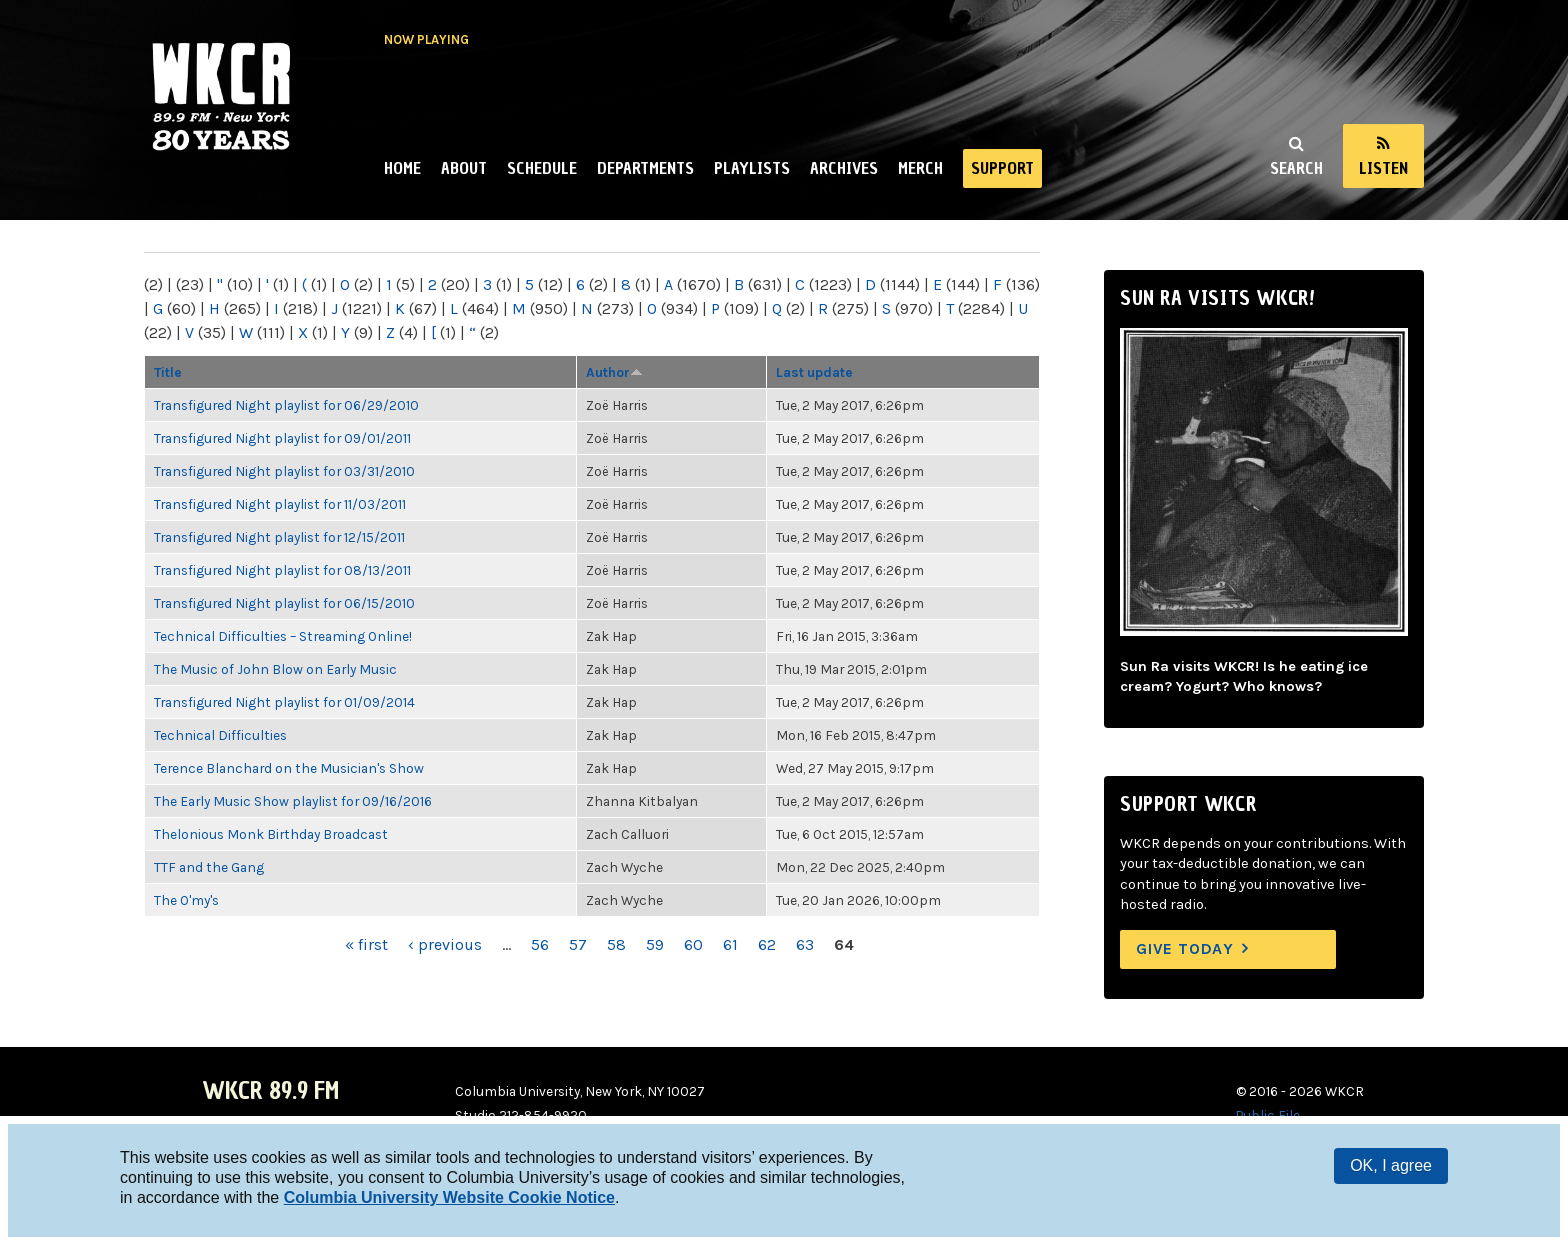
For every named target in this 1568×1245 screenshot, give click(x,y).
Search (1296, 168)
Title (168, 372)
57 (578, 944)
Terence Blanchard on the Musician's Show (289, 768)
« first (366, 944)
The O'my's (186, 900)
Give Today (1185, 948)
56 (540, 944)
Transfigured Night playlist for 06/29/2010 (286, 405)
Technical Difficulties (220, 735)
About (464, 168)
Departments (645, 168)
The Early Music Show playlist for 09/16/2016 (293, 801)
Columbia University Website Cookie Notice (449, 1197)
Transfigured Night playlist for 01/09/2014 (284, 702)
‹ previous (445, 944)
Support (1002, 168)
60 (693, 944)
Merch (920, 168)
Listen (1383, 168)
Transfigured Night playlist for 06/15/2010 (284, 603)
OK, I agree (1391, 1165)
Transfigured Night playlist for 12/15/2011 (279, 537)
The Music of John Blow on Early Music (275, 669)
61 (730, 944)
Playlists (752, 168)
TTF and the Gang (209, 867)
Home (402, 168)
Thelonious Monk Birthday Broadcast (271, 834)
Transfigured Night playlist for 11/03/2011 (280, 504)
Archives (844, 168)
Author (614, 372)
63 (805, 944)
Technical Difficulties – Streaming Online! (283, 636)
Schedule (542, 168)
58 (616, 944)
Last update (814, 372)
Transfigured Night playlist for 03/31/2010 (284, 471)
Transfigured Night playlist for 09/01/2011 (282, 438)
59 (655, 944)
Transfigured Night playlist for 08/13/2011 (282, 570)
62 (767, 944)
